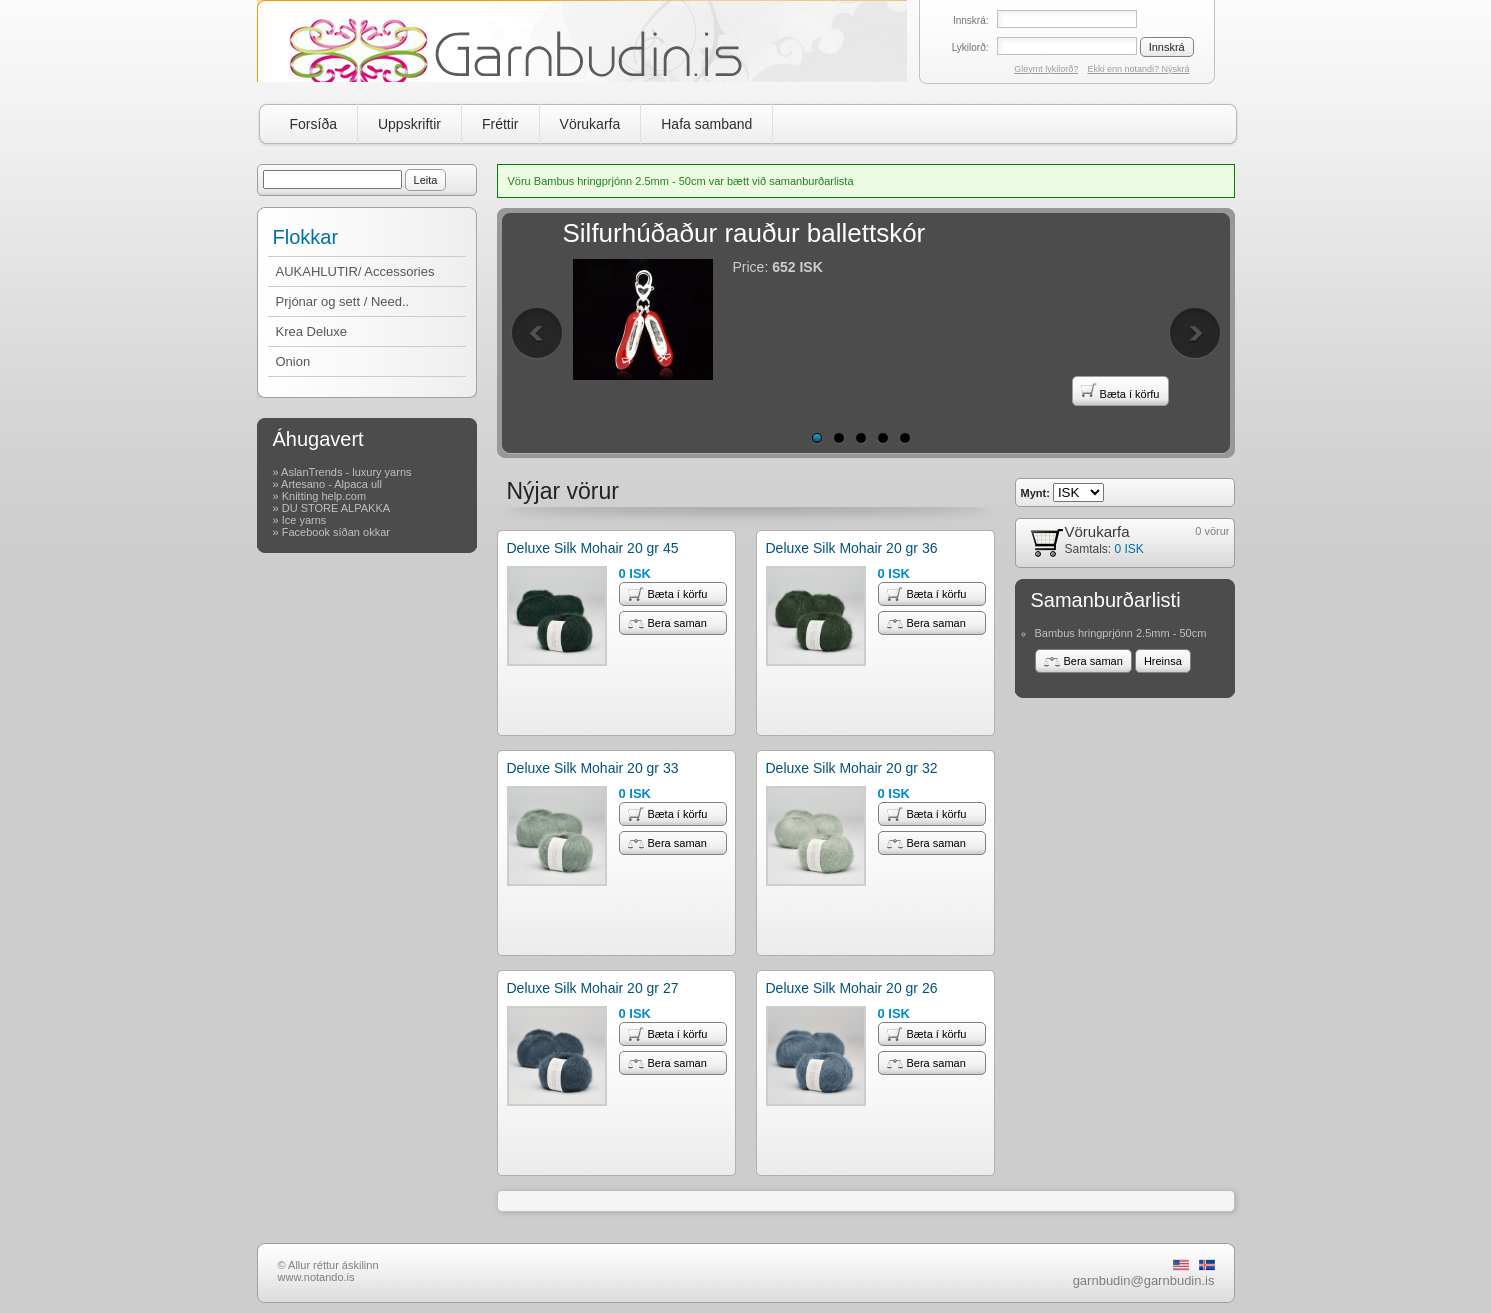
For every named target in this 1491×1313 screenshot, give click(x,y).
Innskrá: (971, 20)
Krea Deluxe (312, 331)
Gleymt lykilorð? (1046, 69)
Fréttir (500, 124)
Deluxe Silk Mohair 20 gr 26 (852, 988)
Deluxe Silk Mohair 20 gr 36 (852, 548)
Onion (293, 361)
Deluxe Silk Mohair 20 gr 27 (593, 988)
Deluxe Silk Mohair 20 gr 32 (852, 768)
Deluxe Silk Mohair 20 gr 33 (593, 768)
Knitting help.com (324, 496)
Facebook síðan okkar (336, 532)
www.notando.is (316, 1277)
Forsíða (313, 124)
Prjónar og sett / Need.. (343, 301)
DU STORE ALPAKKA (336, 508)
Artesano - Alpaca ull (331, 484)
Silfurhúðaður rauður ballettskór (744, 233)
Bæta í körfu (1120, 391)
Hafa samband (706, 124)
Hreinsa (1163, 661)
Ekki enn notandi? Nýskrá (1138, 69)
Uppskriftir (409, 124)
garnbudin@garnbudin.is (1144, 1280)
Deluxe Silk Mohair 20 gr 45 (593, 548)
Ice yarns (304, 520)
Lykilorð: (970, 47)
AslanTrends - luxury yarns (346, 472)
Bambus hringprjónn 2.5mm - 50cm (1121, 633)
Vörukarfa (590, 124)
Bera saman (667, 623)
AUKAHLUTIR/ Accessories (355, 271)
